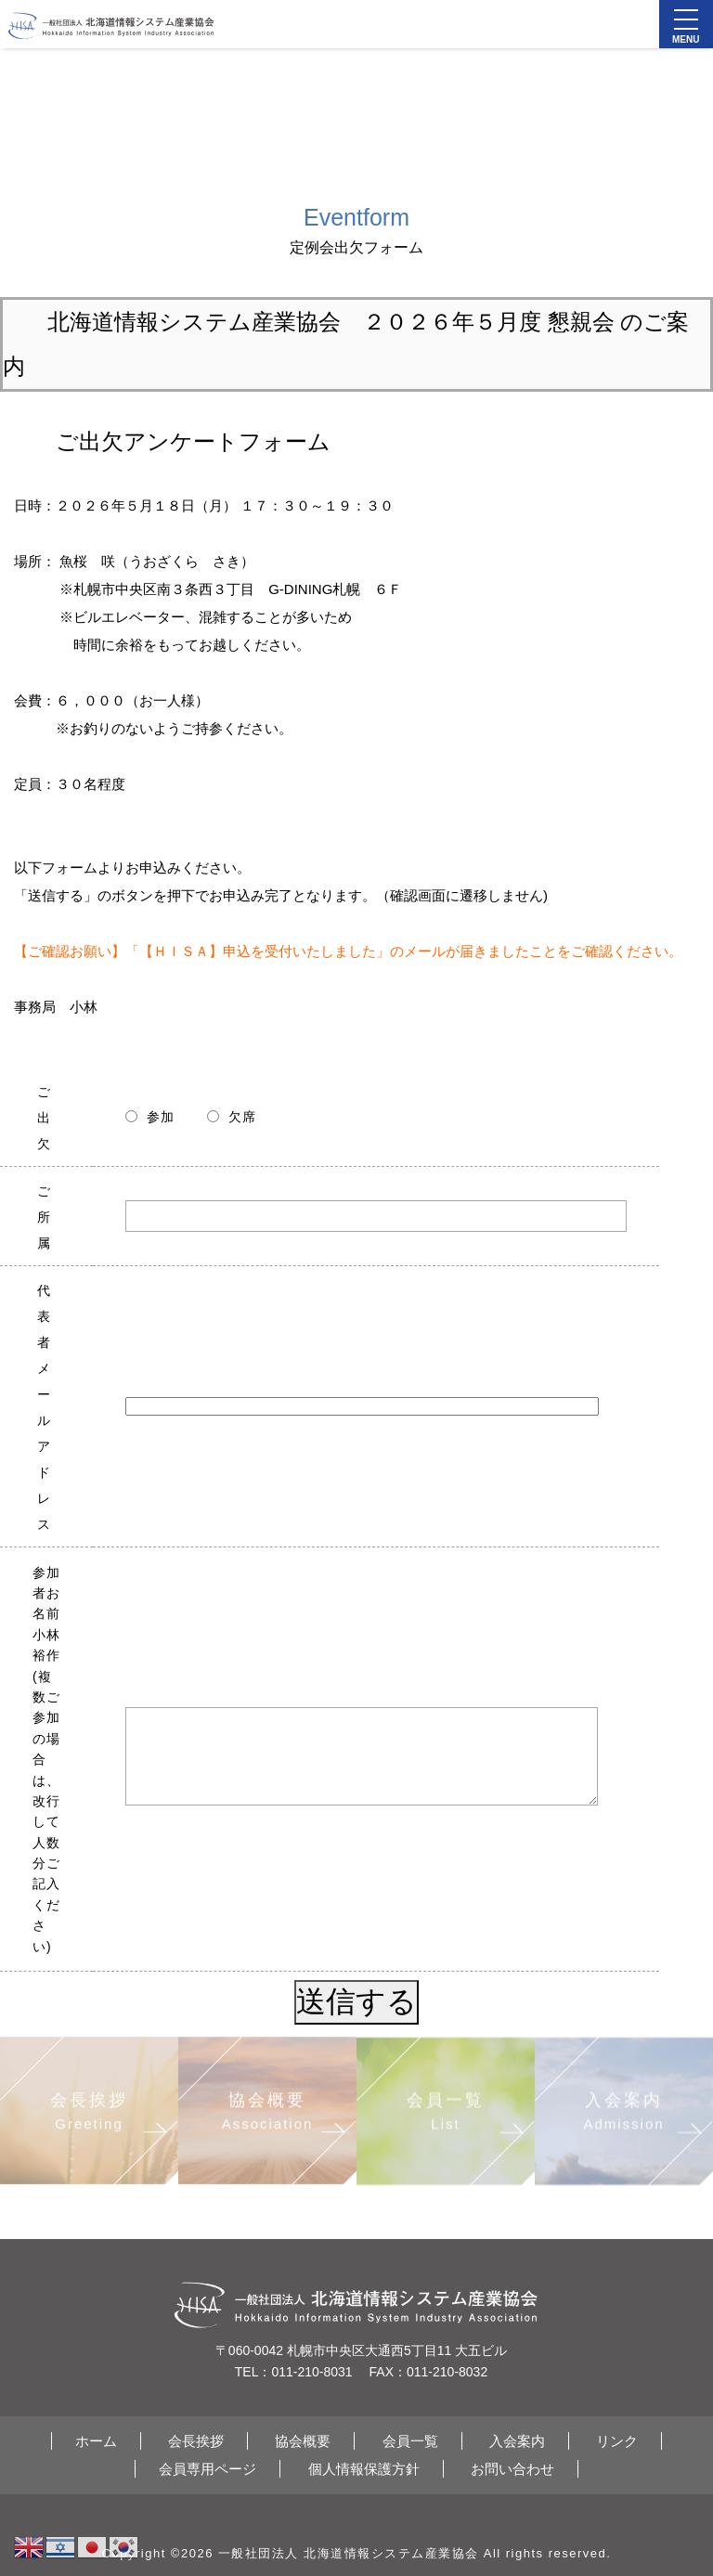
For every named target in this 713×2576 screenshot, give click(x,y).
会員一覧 (410, 2441)
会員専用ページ (207, 2469)
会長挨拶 (196, 2441)
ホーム (96, 2441)
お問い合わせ (512, 2469)
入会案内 (517, 2441)
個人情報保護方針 (364, 2469)
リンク (617, 2441)
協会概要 (303, 2441)
